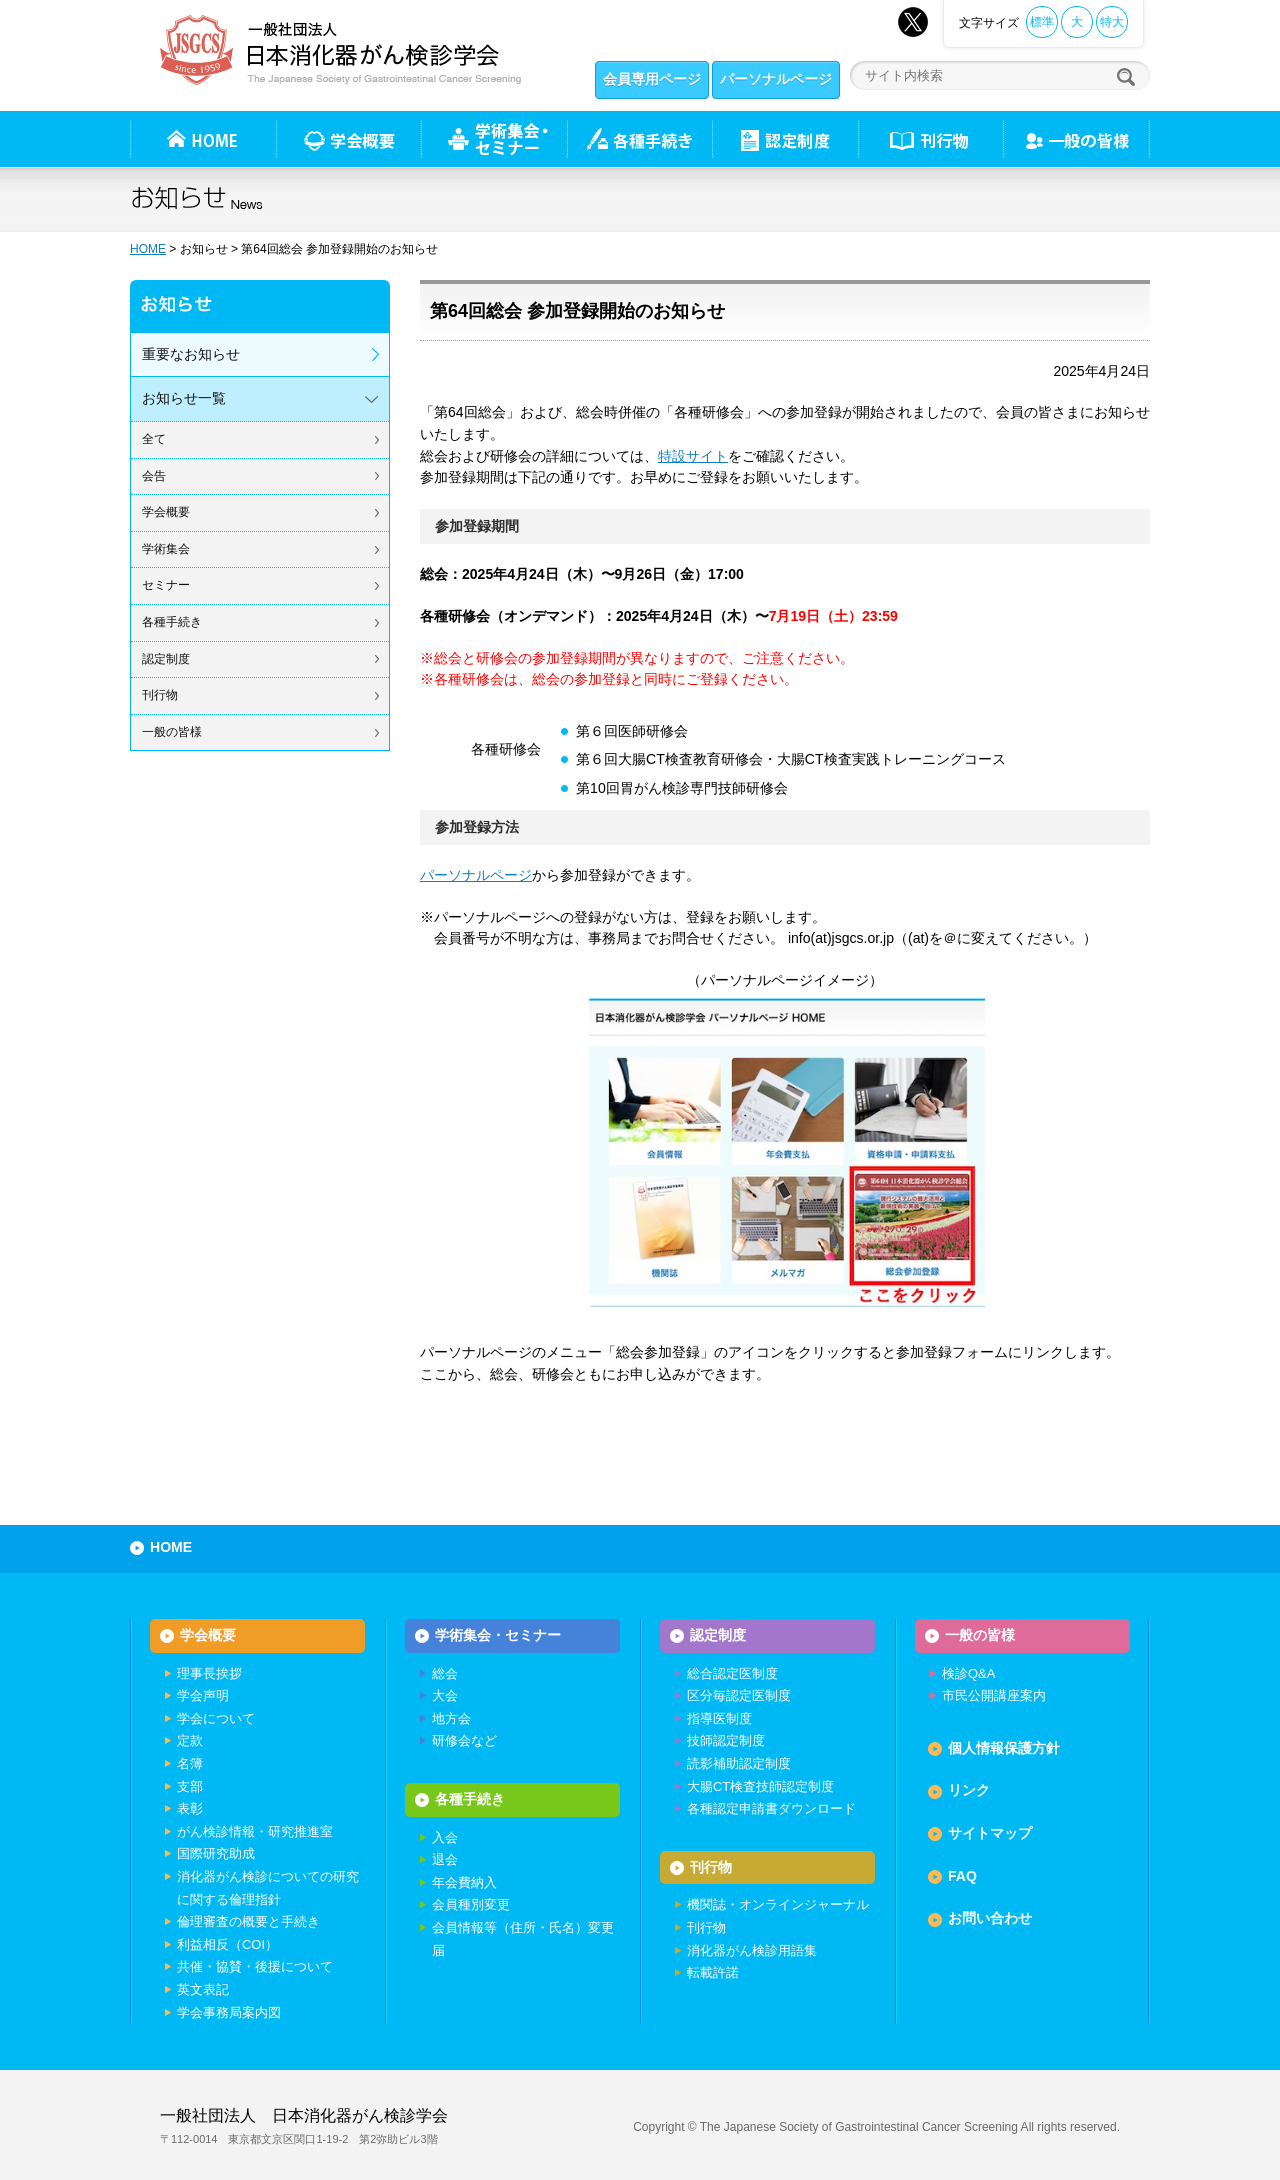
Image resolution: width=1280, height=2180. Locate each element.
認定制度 (785, 139)
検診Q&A (968, 1673)
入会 (445, 1837)
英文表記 (203, 1989)
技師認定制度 (726, 1740)
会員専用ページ (652, 79)
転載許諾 (713, 1972)
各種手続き (639, 139)
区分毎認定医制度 (739, 1695)
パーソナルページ (776, 79)
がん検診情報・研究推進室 (255, 1831)
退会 (445, 1859)
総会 (445, 1673)
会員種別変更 (471, 1904)
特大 (1112, 22)
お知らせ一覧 (184, 398)
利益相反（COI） (227, 1944)
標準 (1042, 22)
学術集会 (166, 549)
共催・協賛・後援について (255, 1966)
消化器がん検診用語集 (752, 1950)
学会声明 (203, 1695)
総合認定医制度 (732, 1673)
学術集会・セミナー (498, 1635)
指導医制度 (719, 1718)
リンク (969, 1790)
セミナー (166, 585)
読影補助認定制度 (739, 1763)
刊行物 (930, 139)
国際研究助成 (216, 1853)
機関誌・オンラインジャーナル (778, 1904)
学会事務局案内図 (229, 2012)
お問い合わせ (990, 1918)
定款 (190, 1740)
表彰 (190, 1808)
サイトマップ (990, 1833)
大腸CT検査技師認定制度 (760, 1786)
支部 (190, 1786)
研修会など (464, 1740)
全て (154, 439)
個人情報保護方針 (1004, 1748)
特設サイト (693, 456)
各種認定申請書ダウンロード (771, 1808)
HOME (148, 249)
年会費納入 (464, 1882)
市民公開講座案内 (994, 1695)
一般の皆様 (172, 732)
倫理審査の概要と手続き (248, 1921)
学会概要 (166, 512)
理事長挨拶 (209, 1673)
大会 (445, 1695)
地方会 (451, 1718)
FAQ (962, 1876)
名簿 (190, 1763)
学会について (216, 1718)
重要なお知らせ (191, 354)
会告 (154, 476)
